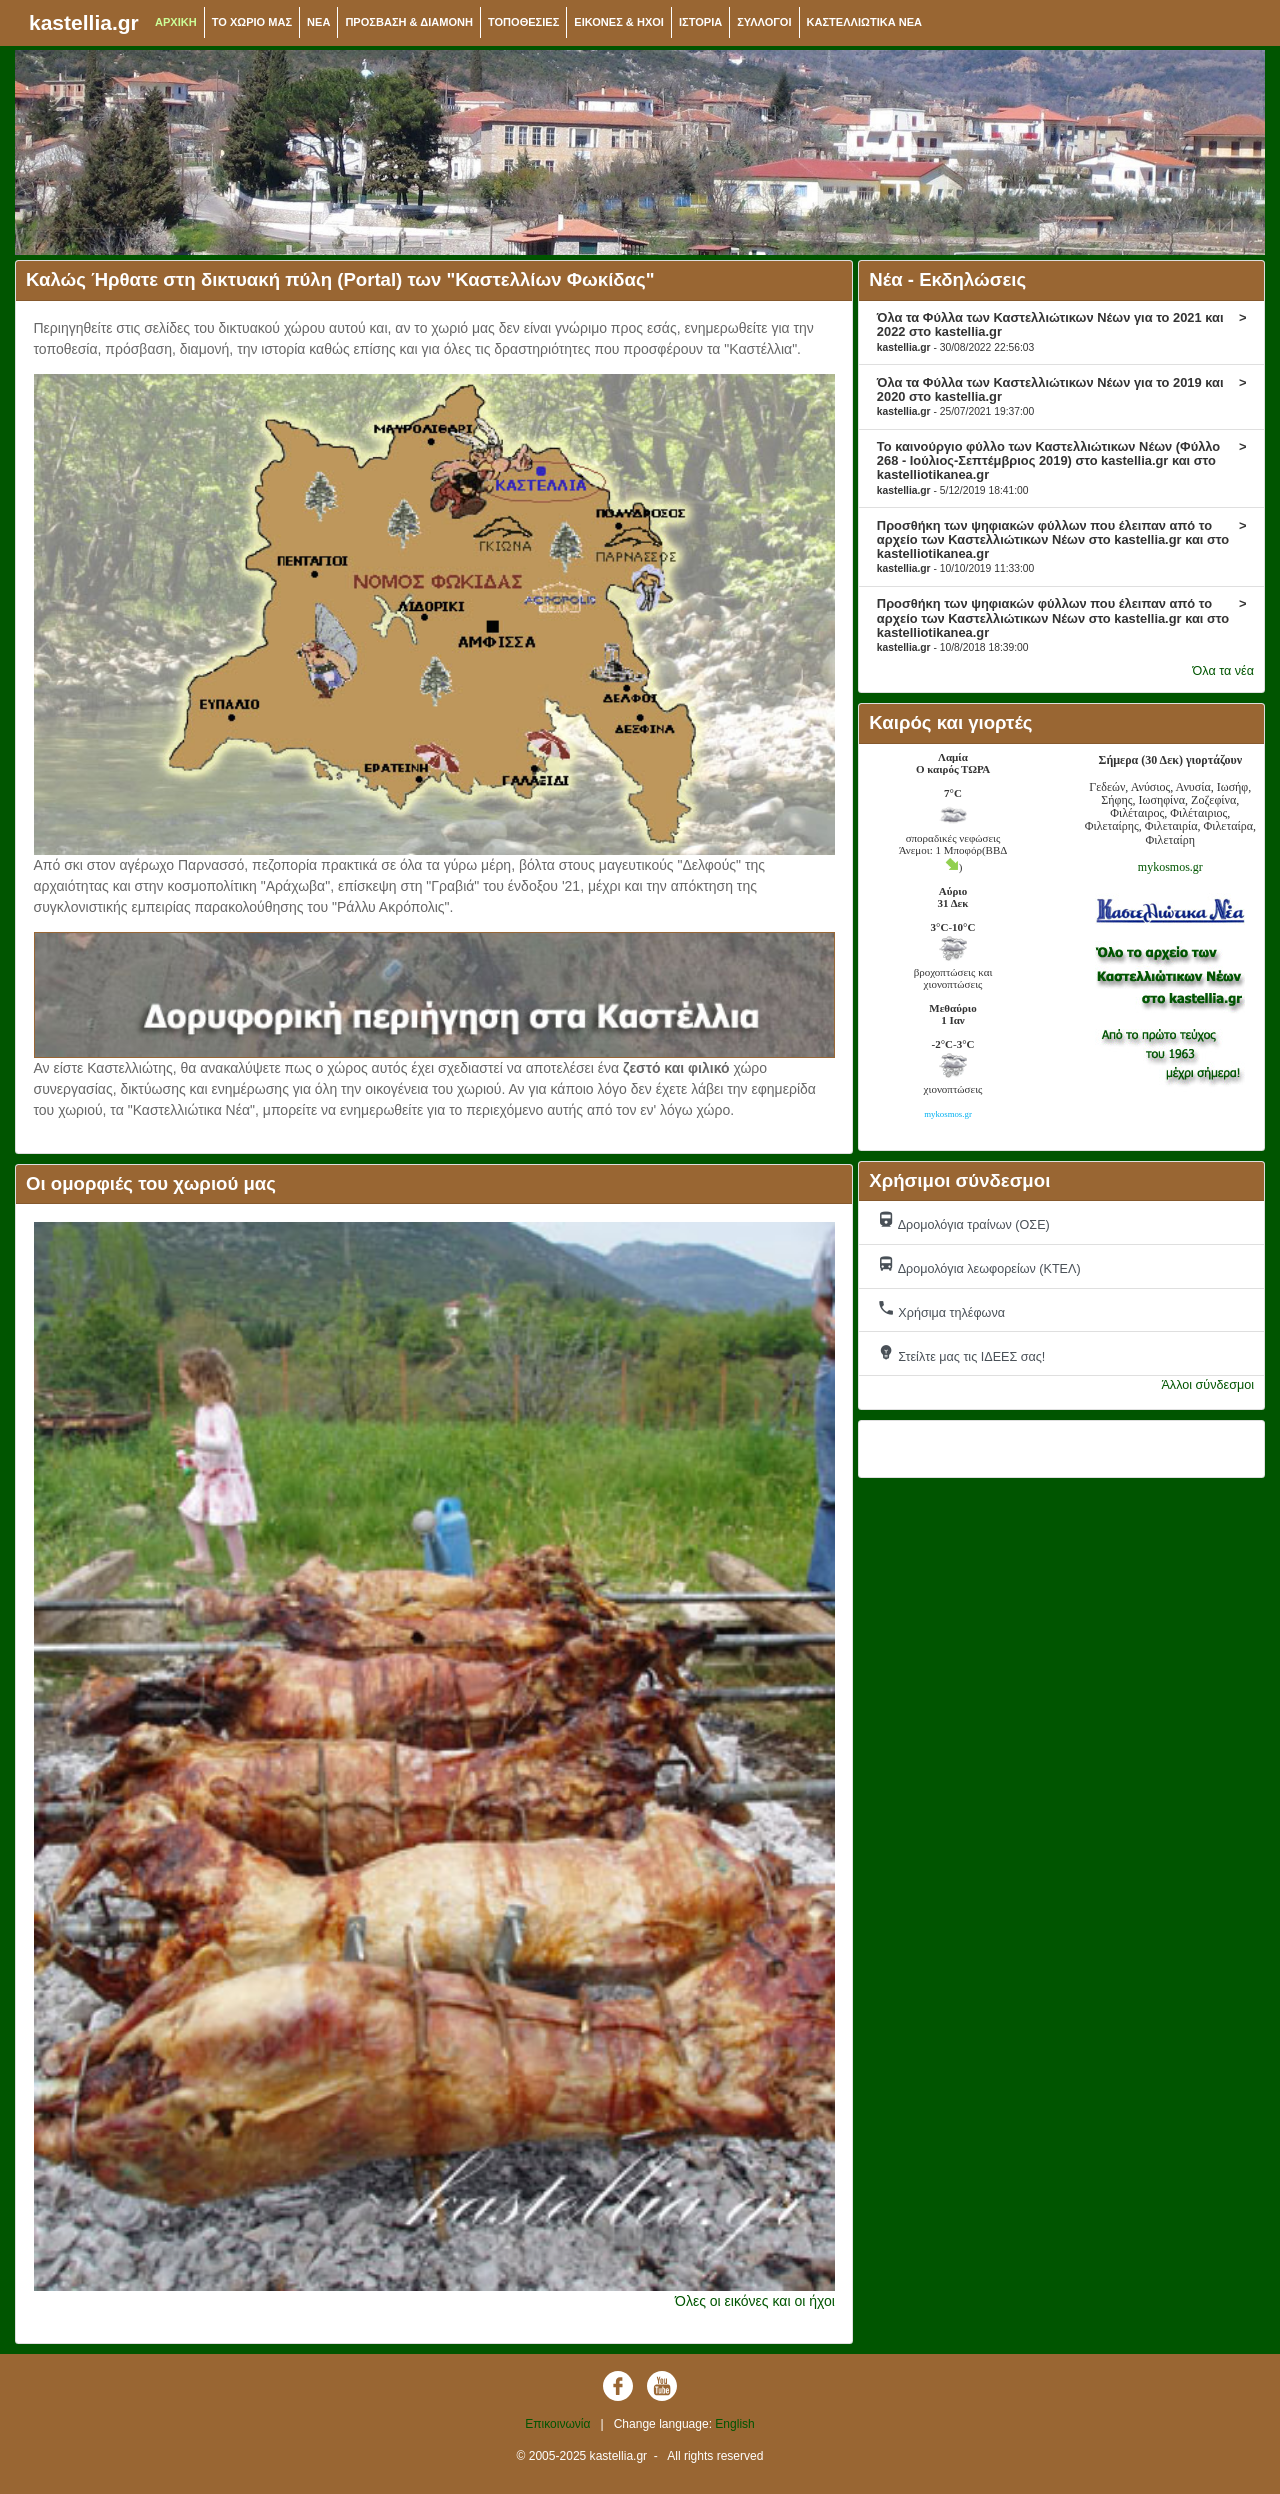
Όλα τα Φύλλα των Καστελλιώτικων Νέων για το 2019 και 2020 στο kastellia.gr (1062, 396)
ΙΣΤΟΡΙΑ (700, 22)
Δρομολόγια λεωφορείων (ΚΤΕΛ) (979, 1265)
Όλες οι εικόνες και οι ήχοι (755, 2301)
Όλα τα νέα (1223, 671)
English (734, 2424)
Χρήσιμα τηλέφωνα (941, 1309)
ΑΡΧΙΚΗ (176, 22)
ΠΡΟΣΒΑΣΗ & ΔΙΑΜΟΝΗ (409, 22)
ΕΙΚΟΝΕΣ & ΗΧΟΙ (619, 22)
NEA (318, 22)
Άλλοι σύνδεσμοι (1207, 1385)
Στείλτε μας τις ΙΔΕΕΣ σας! (961, 1353)
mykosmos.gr (1170, 867)
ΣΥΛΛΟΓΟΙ (764, 22)
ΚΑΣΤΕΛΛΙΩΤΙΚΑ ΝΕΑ (865, 22)
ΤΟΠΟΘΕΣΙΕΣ (523, 22)
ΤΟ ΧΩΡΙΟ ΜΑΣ (252, 22)
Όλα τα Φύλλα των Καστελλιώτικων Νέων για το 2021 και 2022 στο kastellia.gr (1062, 331)
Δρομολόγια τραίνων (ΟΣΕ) (963, 1221)
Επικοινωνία (557, 2424)
